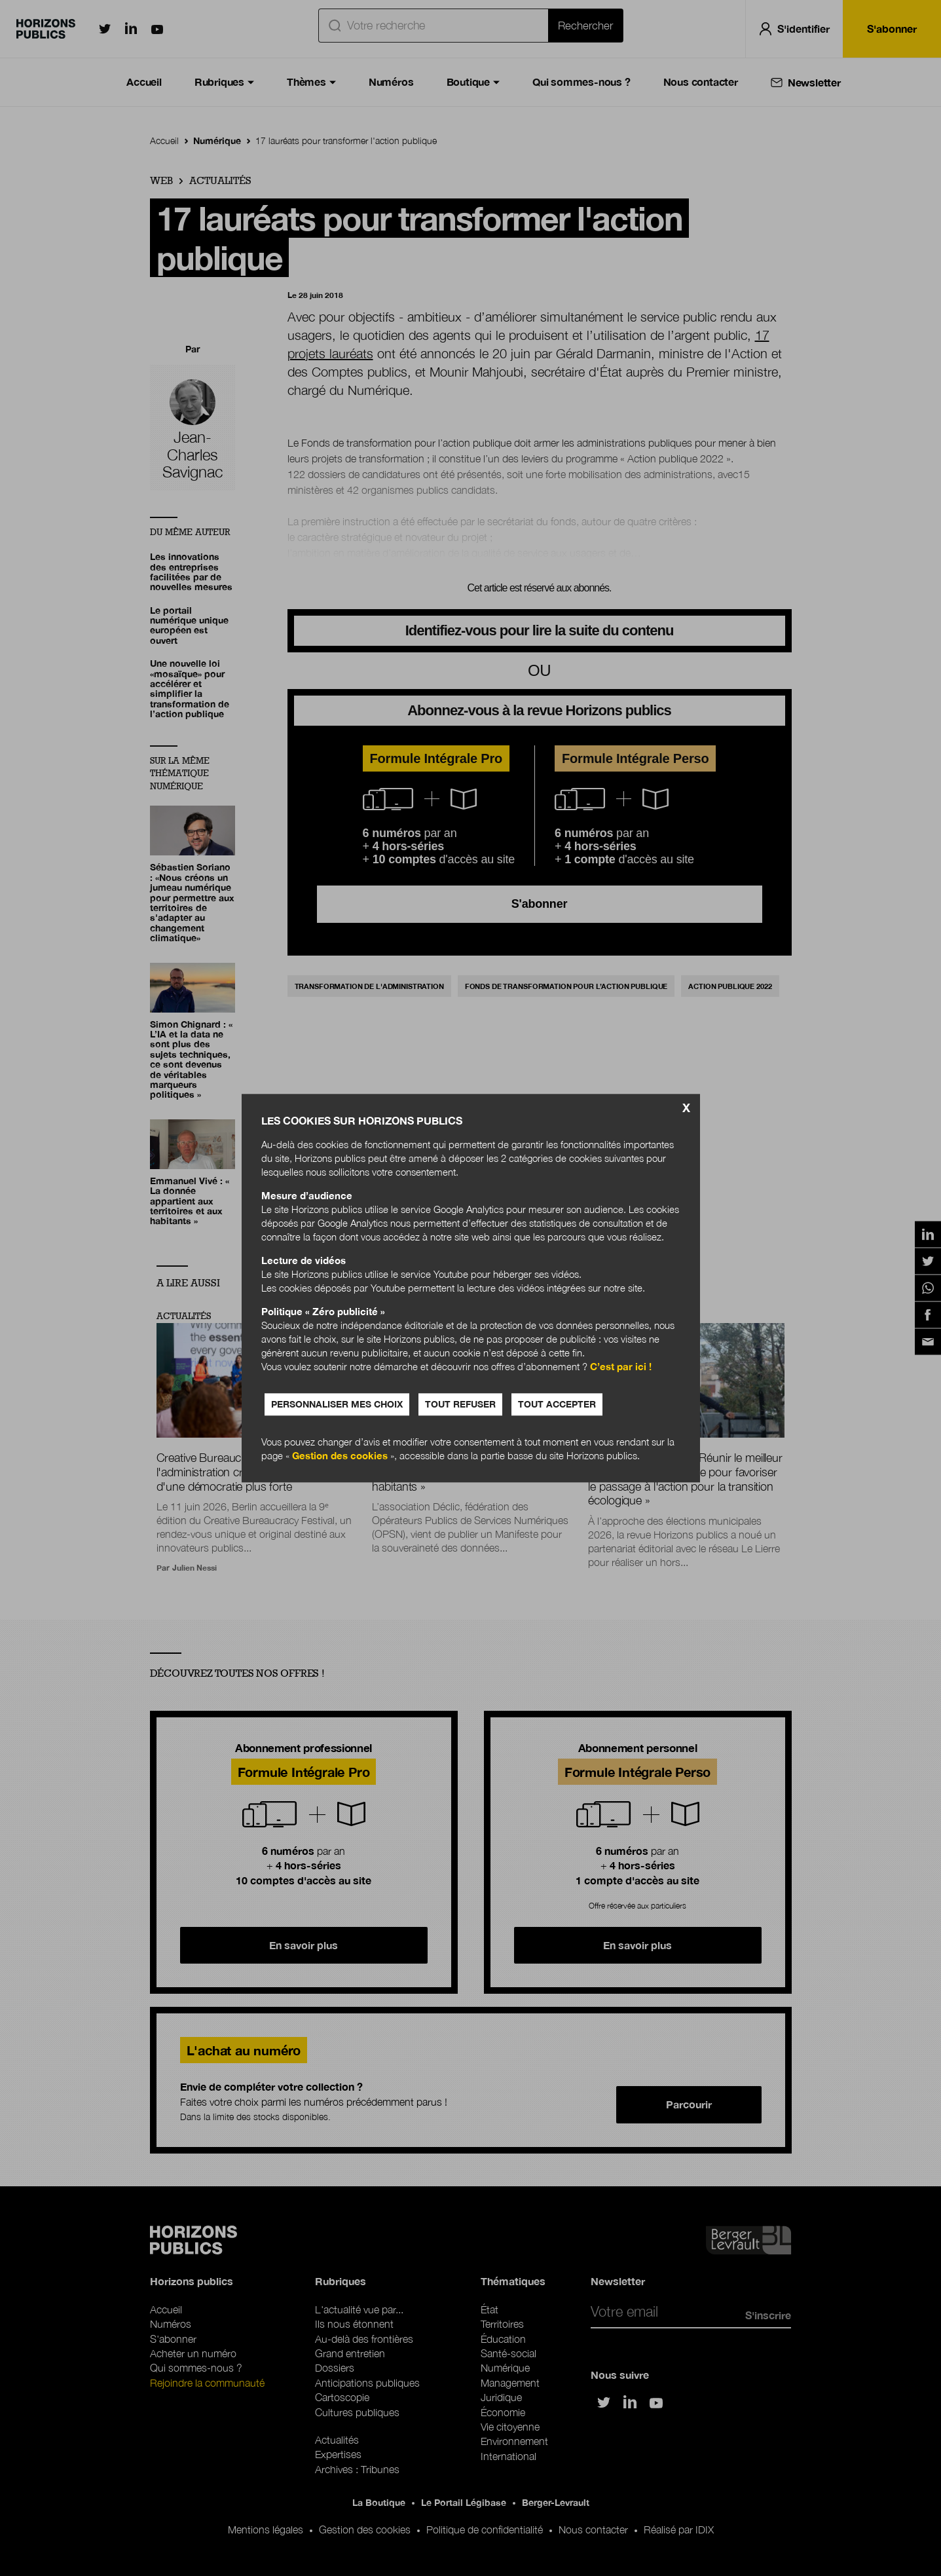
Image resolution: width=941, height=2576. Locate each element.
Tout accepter (557, 1403)
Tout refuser (460, 1403)
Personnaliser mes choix (337, 1403)
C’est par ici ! (621, 1366)
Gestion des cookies (340, 1455)
